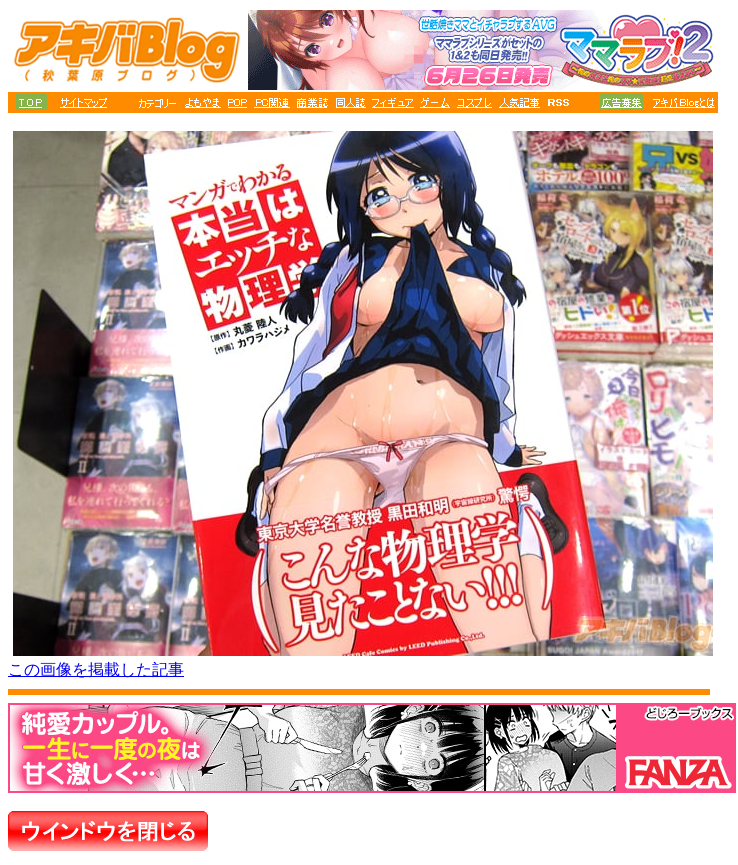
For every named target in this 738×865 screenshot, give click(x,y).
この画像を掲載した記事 (96, 669)
